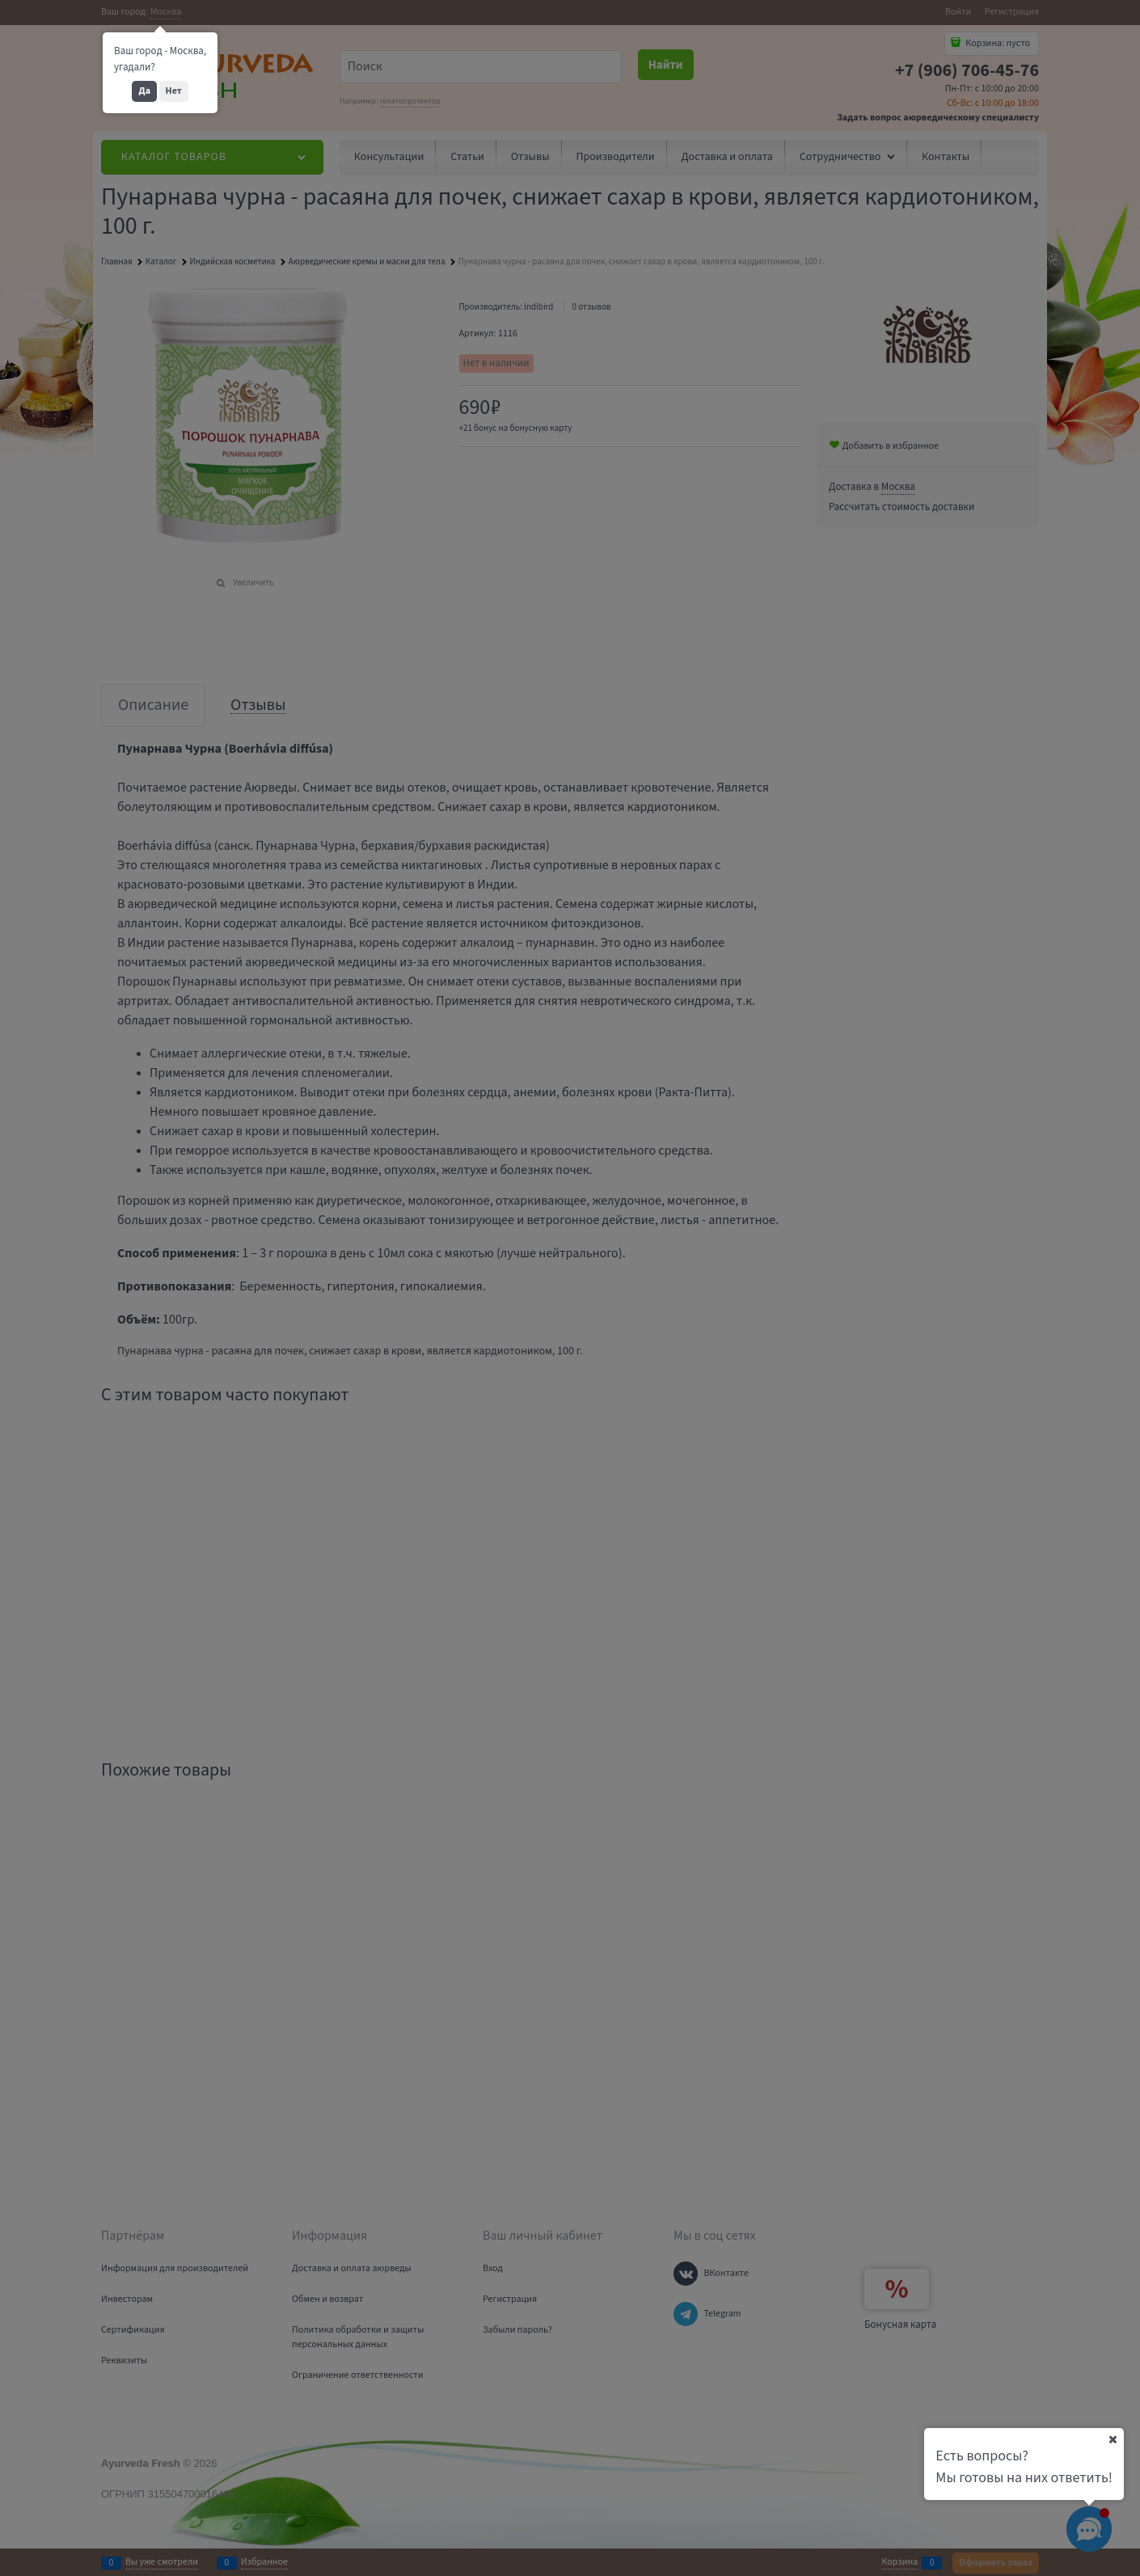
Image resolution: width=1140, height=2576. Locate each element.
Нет (174, 91)
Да (144, 91)
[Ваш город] (1112, 2439)
